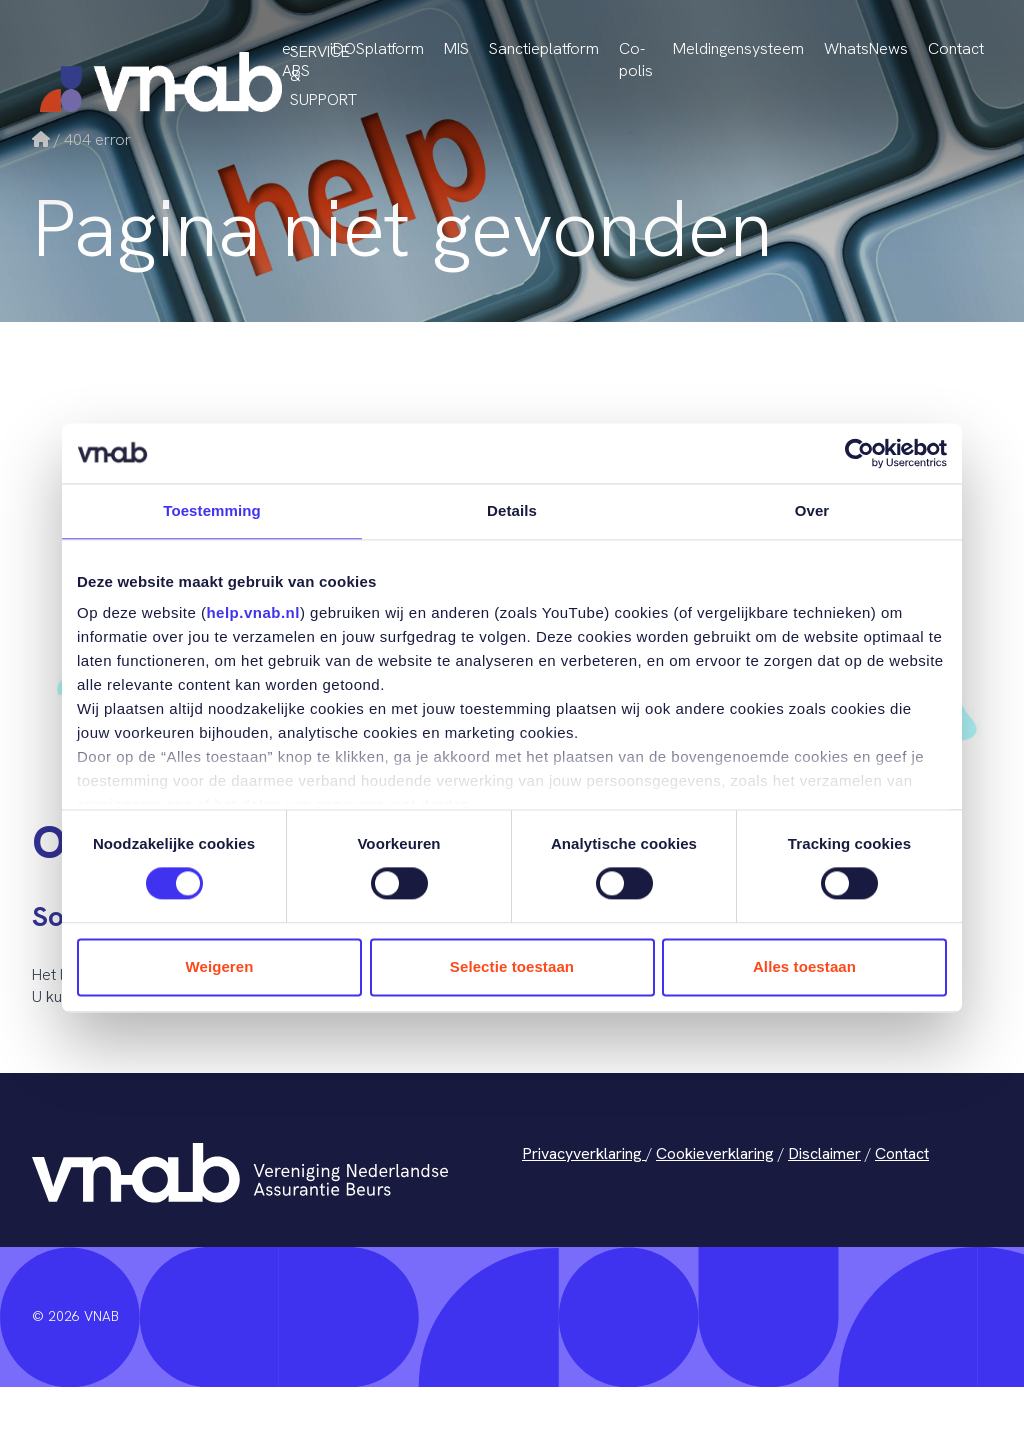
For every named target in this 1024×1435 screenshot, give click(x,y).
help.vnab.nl (253, 612)
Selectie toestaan (512, 966)
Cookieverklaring (715, 1153)
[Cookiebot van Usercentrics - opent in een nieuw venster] (859, 453)
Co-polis (636, 59)
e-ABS (296, 59)
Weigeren (219, 966)
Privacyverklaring (584, 1153)
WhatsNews (866, 48)
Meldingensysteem (738, 48)
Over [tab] (812, 510)
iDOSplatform (377, 48)
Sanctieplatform (544, 48)
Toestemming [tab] (212, 510)
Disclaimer (824, 1153)
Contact (956, 48)
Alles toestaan (804, 966)
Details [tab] (512, 510)
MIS (456, 48)
